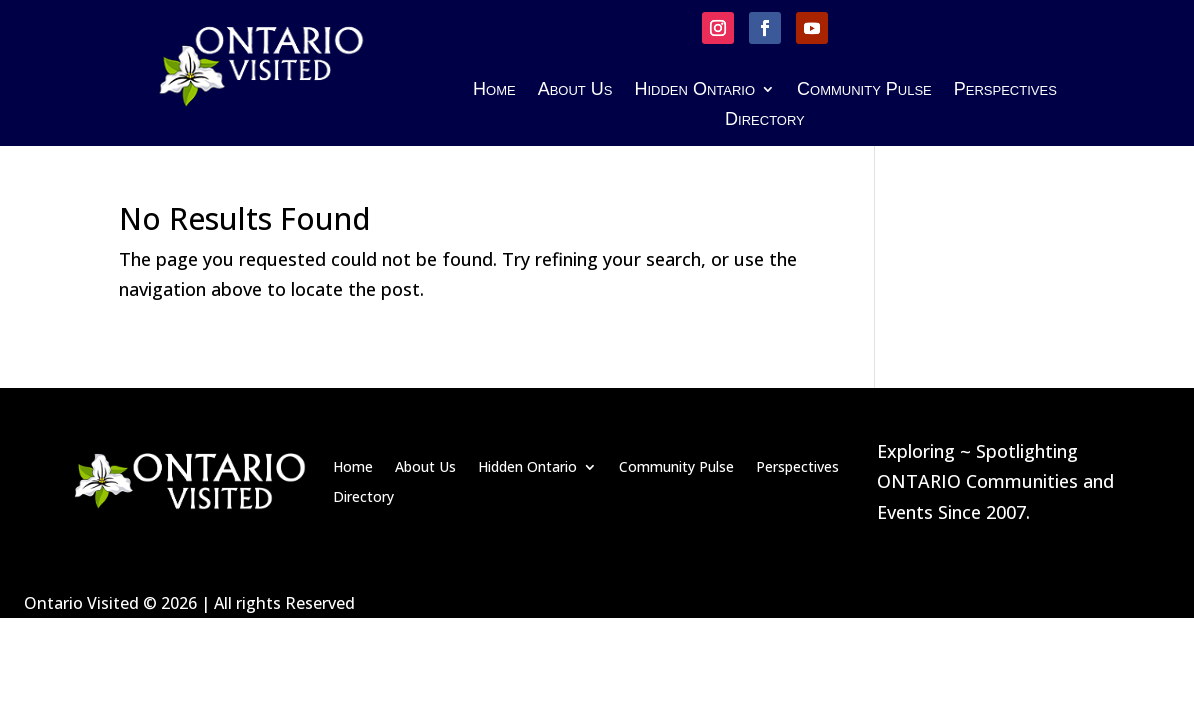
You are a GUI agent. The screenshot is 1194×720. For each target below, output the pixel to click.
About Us (575, 90)
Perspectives (1005, 90)
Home (494, 90)
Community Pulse (864, 90)
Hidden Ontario (694, 90)
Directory (765, 120)
